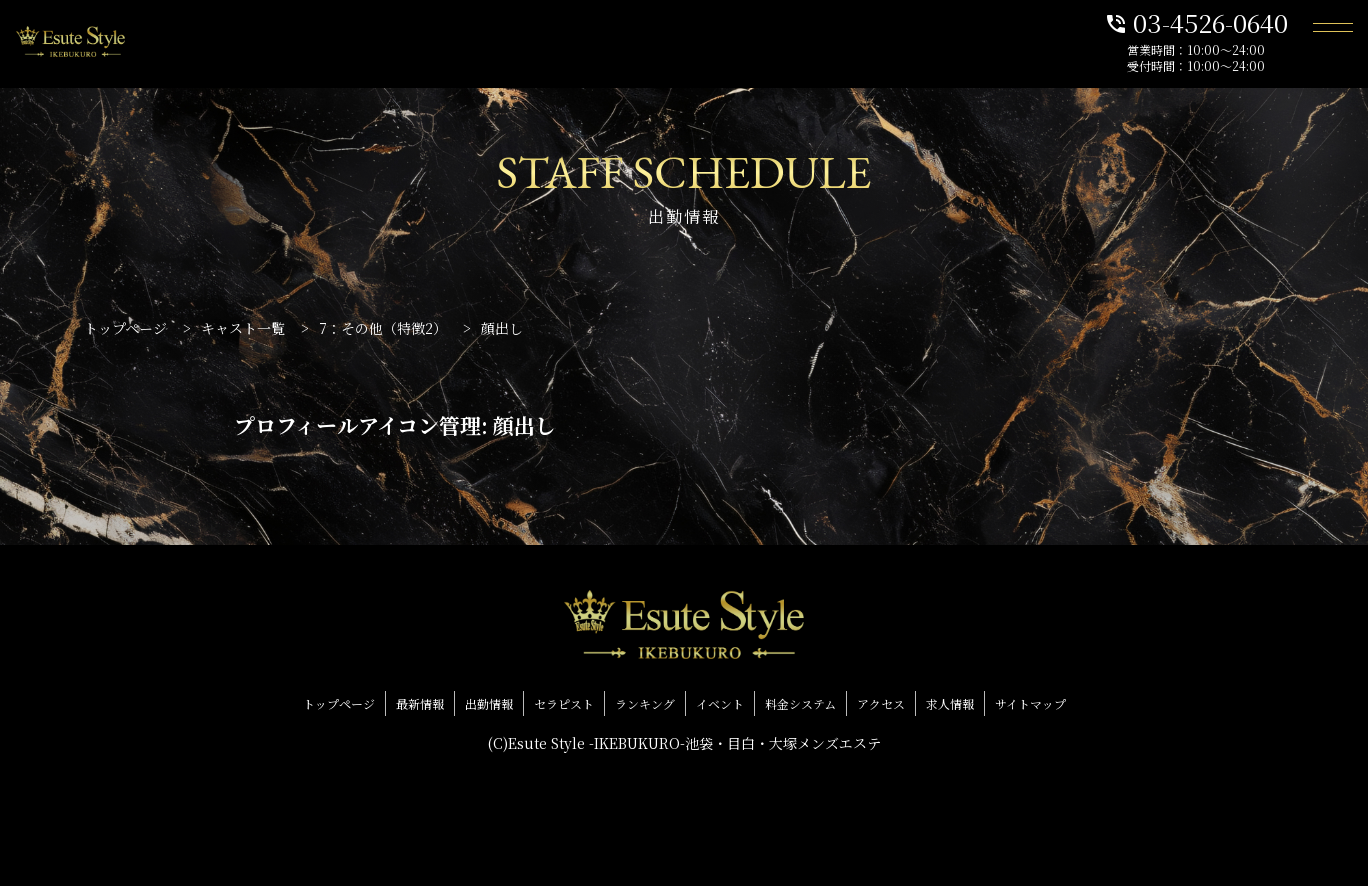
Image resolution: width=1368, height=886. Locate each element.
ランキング (645, 703)
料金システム (800, 703)
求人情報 (950, 703)
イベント (720, 703)
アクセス (881, 703)
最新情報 (420, 703)
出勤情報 (489, 703)
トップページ (339, 703)
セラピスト (564, 703)
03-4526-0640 (1196, 21)
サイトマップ (1030, 703)
